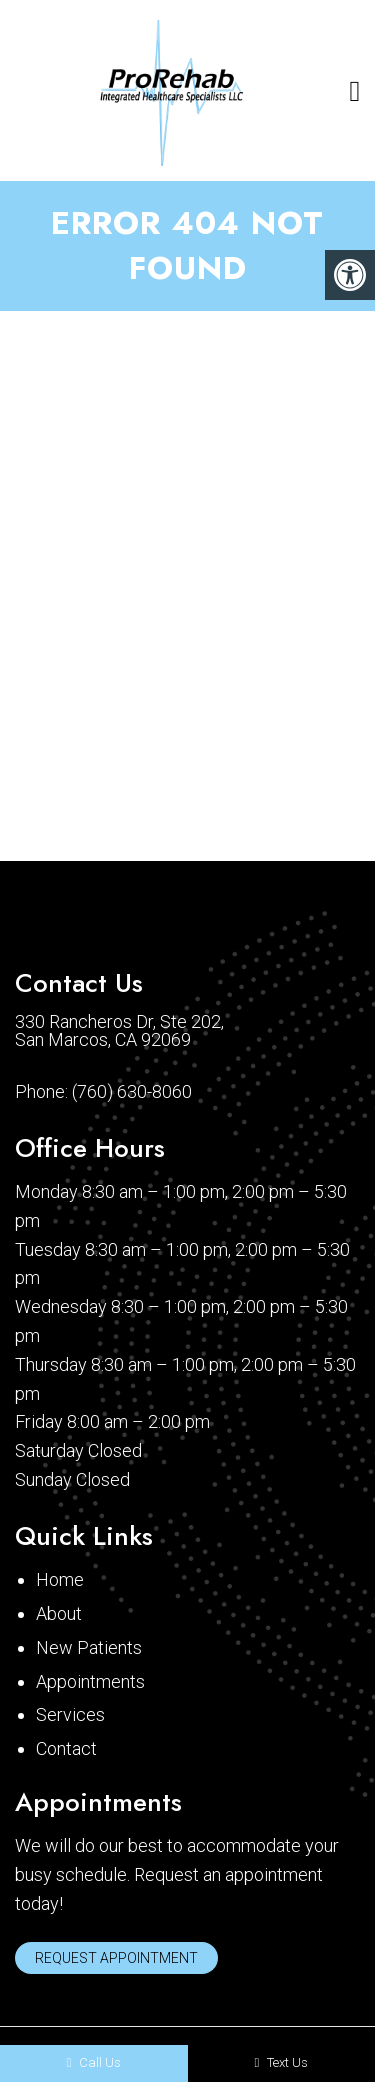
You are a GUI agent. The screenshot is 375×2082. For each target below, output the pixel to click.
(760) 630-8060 (132, 1092)
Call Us (93, 2062)
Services (70, 1714)
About (59, 1613)
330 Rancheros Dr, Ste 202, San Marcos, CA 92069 (119, 1031)
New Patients (89, 1647)
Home (60, 1579)
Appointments (90, 1681)
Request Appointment (116, 1958)
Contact (66, 1748)
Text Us (281, 2062)
